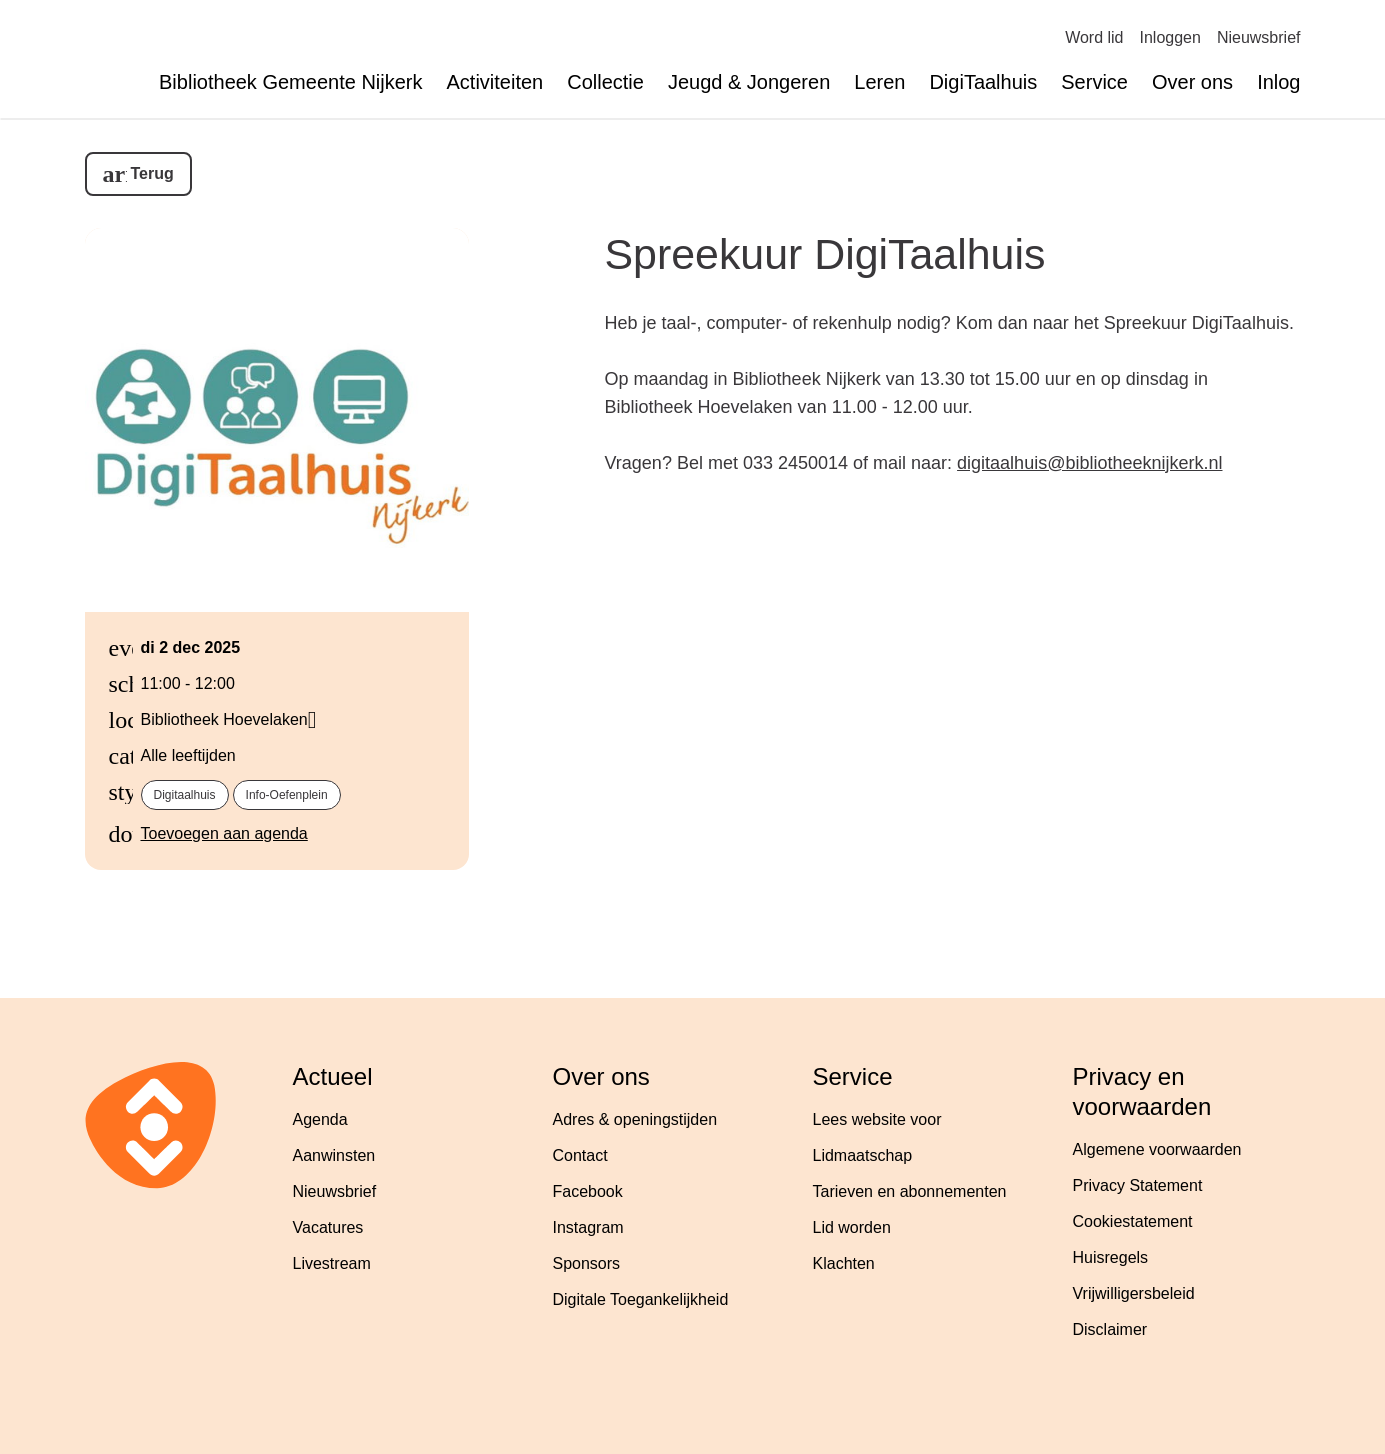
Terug (152, 173)
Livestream (332, 1263)
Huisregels (1111, 1257)
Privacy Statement (1138, 1185)
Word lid (1094, 37)
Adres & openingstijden (635, 1119)
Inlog (1278, 82)
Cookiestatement (1133, 1221)
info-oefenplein (287, 795)
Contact (580, 1155)
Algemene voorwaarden (1157, 1149)
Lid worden (852, 1227)
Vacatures (328, 1227)
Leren (879, 82)
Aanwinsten (334, 1155)
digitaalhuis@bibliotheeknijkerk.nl (1089, 463)
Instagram (588, 1227)
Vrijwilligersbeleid (1134, 1293)
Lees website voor (877, 1119)
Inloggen (1170, 37)
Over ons (1192, 82)
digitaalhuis (185, 795)
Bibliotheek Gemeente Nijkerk (290, 82)
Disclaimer (1110, 1329)
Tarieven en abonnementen (910, 1191)
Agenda (320, 1119)
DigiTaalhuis (983, 82)
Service (1094, 82)
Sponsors (587, 1263)
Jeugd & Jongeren (749, 82)
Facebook (588, 1191)
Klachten (844, 1263)
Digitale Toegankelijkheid (641, 1299)
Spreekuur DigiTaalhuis (825, 254)
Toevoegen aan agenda (224, 833)
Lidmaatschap (863, 1155)
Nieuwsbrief (1259, 37)
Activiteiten (495, 82)
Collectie (605, 82)
